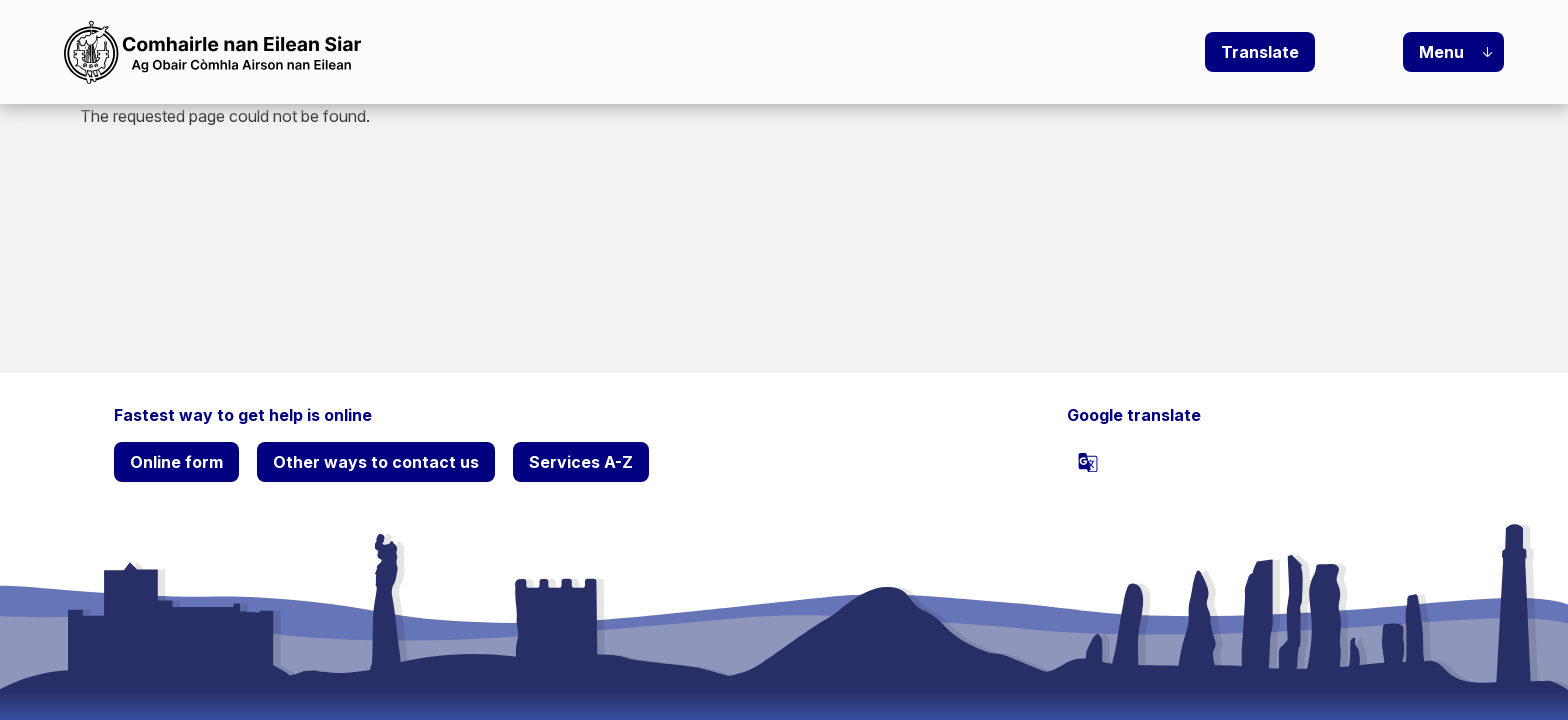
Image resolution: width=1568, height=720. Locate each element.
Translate (1260, 52)
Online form (176, 462)
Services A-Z (581, 462)
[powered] (1088, 462)
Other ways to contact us (376, 462)
